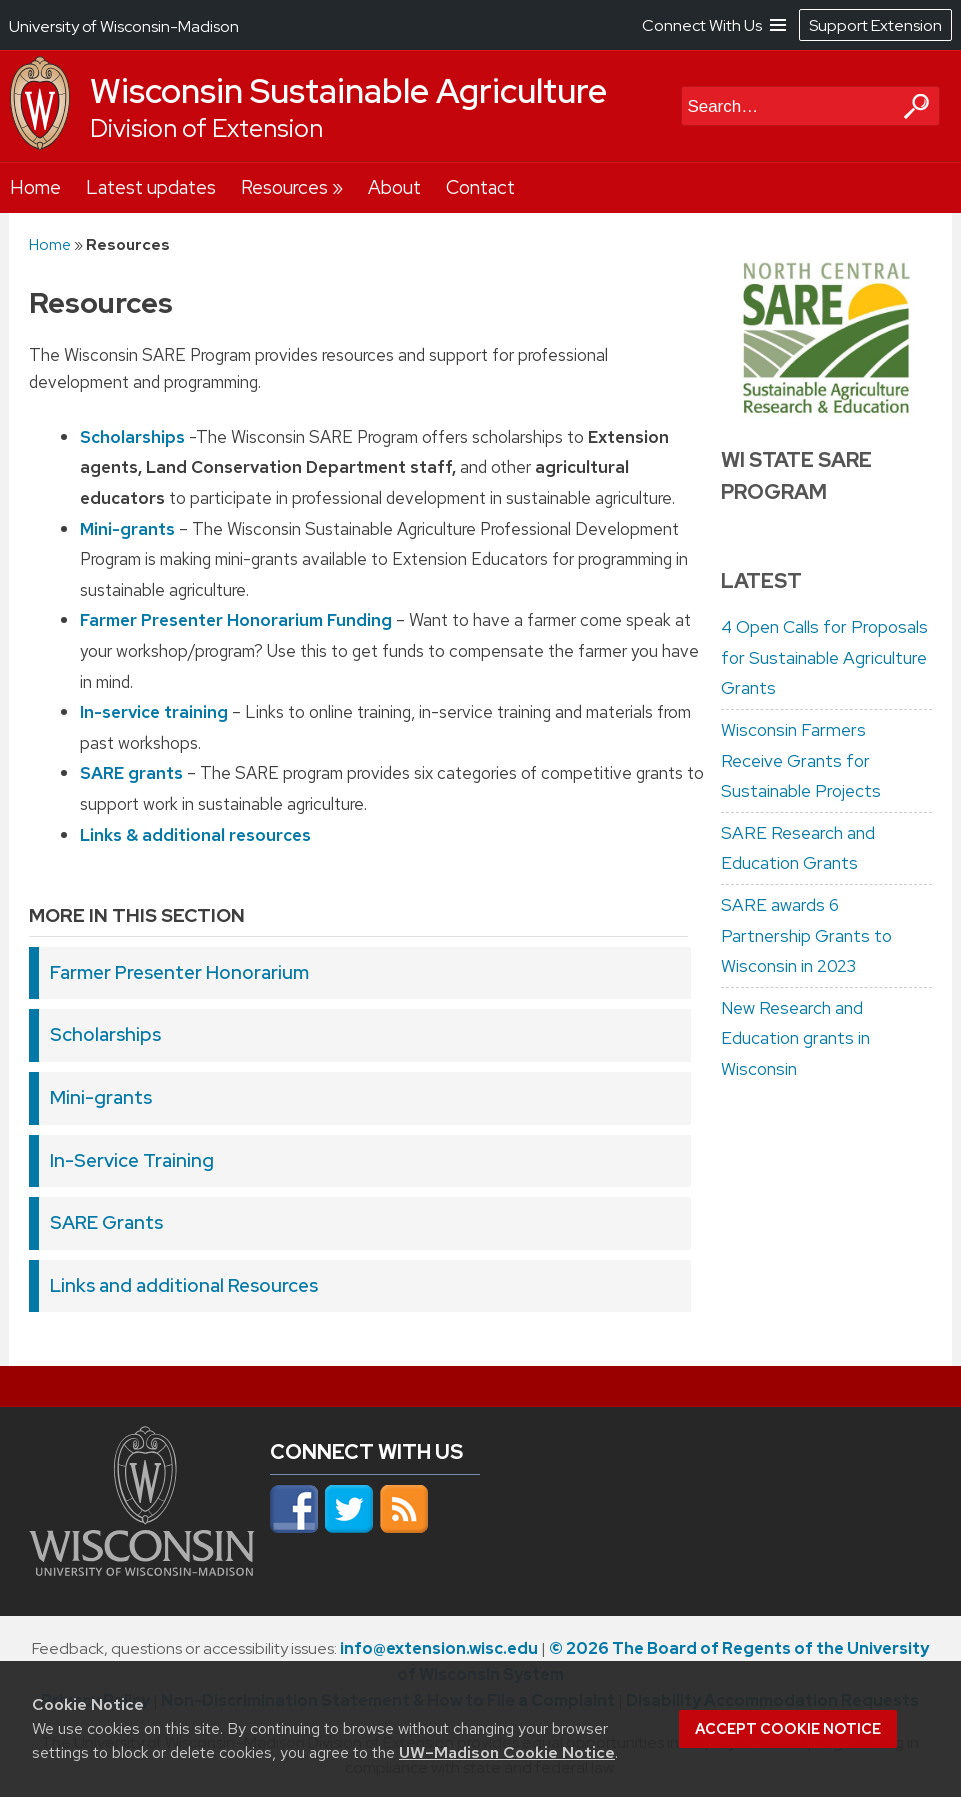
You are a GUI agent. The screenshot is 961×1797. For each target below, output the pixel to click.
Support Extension (875, 25)
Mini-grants (127, 528)
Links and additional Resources (184, 1285)
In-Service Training (132, 1160)
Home (35, 187)
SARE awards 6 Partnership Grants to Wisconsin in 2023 (806, 935)
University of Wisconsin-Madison (124, 26)
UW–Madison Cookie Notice (507, 1752)
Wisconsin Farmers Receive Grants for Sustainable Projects (801, 760)
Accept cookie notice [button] (788, 1729)
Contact (480, 187)
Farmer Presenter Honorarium (179, 972)
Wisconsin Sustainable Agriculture (348, 91)
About (394, 187)
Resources (284, 187)
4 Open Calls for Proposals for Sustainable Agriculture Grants (824, 657)
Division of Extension (206, 128)
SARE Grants (106, 1222)
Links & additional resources (195, 834)
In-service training (154, 712)
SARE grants (131, 773)
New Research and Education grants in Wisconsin (795, 1038)
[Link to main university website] (142, 1570)
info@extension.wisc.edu (439, 1648)
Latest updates (151, 187)
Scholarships (132, 437)
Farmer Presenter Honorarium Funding (236, 620)
